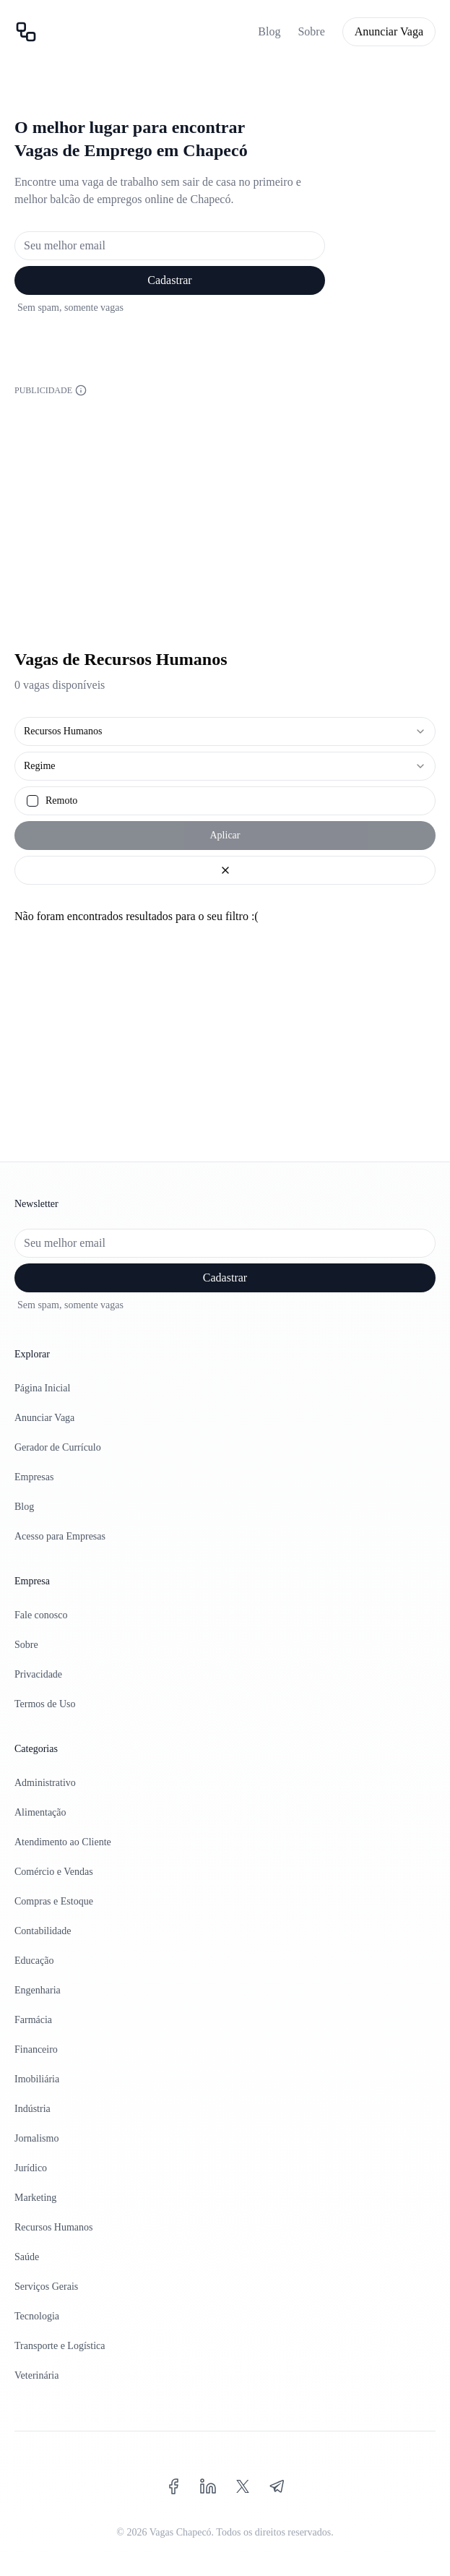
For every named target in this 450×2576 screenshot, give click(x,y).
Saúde (26, 2256)
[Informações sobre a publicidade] (81, 390)
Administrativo (45, 1782)
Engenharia (37, 1990)
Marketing (35, 2197)
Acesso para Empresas (59, 1536)
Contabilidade (43, 1930)
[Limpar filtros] (225, 870)
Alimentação (40, 1812)
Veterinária (36, 2375)
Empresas (33, 1477)
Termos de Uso (45, 1704)
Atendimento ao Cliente (62, 1842)
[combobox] (225, 731)
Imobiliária (36, 2079)
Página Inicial (42, 1388)
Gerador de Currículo (57, 1447)
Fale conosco (40, 1615)
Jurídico (30, 2168)
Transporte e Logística (59, 2345)
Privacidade (38, 1674)
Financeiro (36, 2049)
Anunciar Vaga (389, 31)
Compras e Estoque (53, 1901)
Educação (33, 1960)
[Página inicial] (26, 31)
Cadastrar (169, 280)
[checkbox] (32, 801)
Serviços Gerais (46, 2286)
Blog (269, 31)
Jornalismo (36, 2138)
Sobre (311, 31)
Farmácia (33, 2019)
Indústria (32, 2108)
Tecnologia (36, 2316)
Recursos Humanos (53, 2227)
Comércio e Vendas (53, 1871)
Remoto (61, 801)
